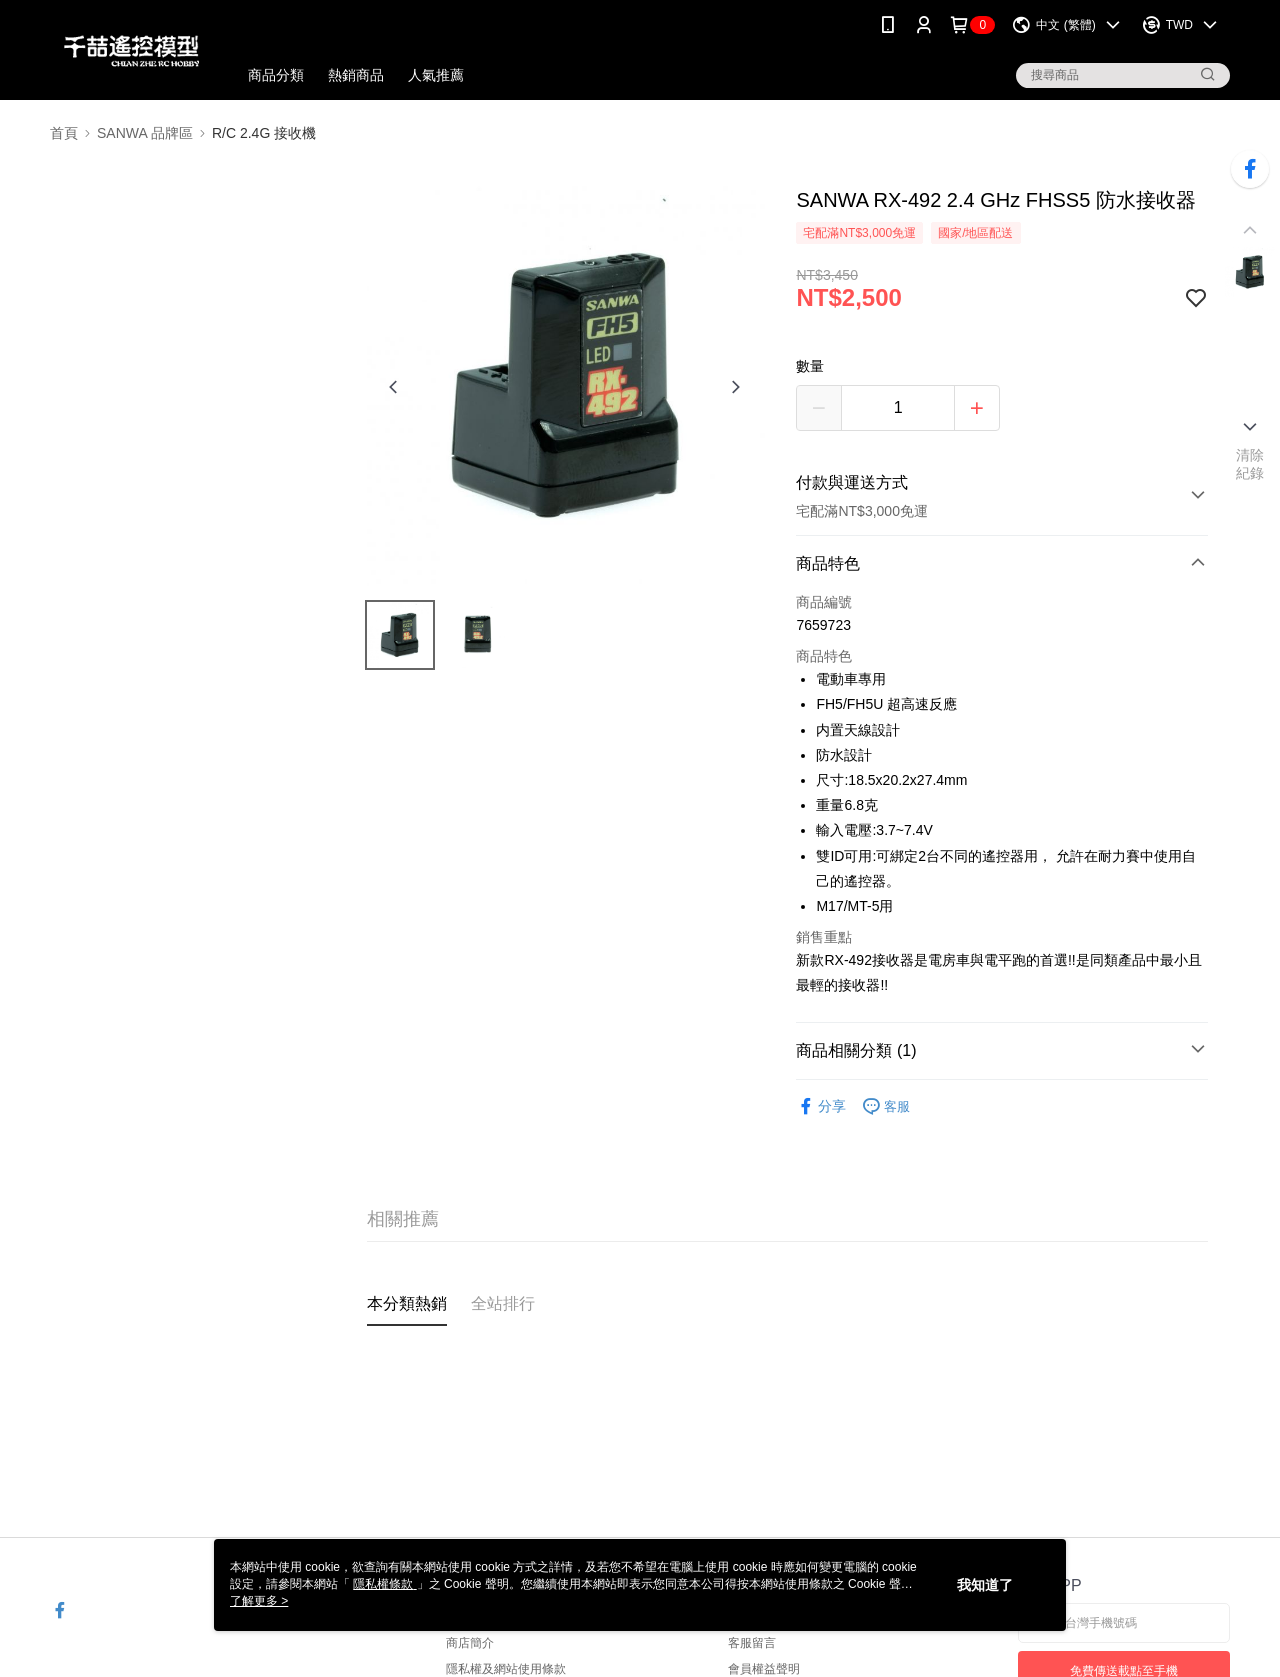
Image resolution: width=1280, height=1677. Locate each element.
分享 (821, 1106)
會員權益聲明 (764, 1669)
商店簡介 (470, 1643)
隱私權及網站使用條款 (506, 1669)
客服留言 (752, 1643)
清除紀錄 (1250, 464)
